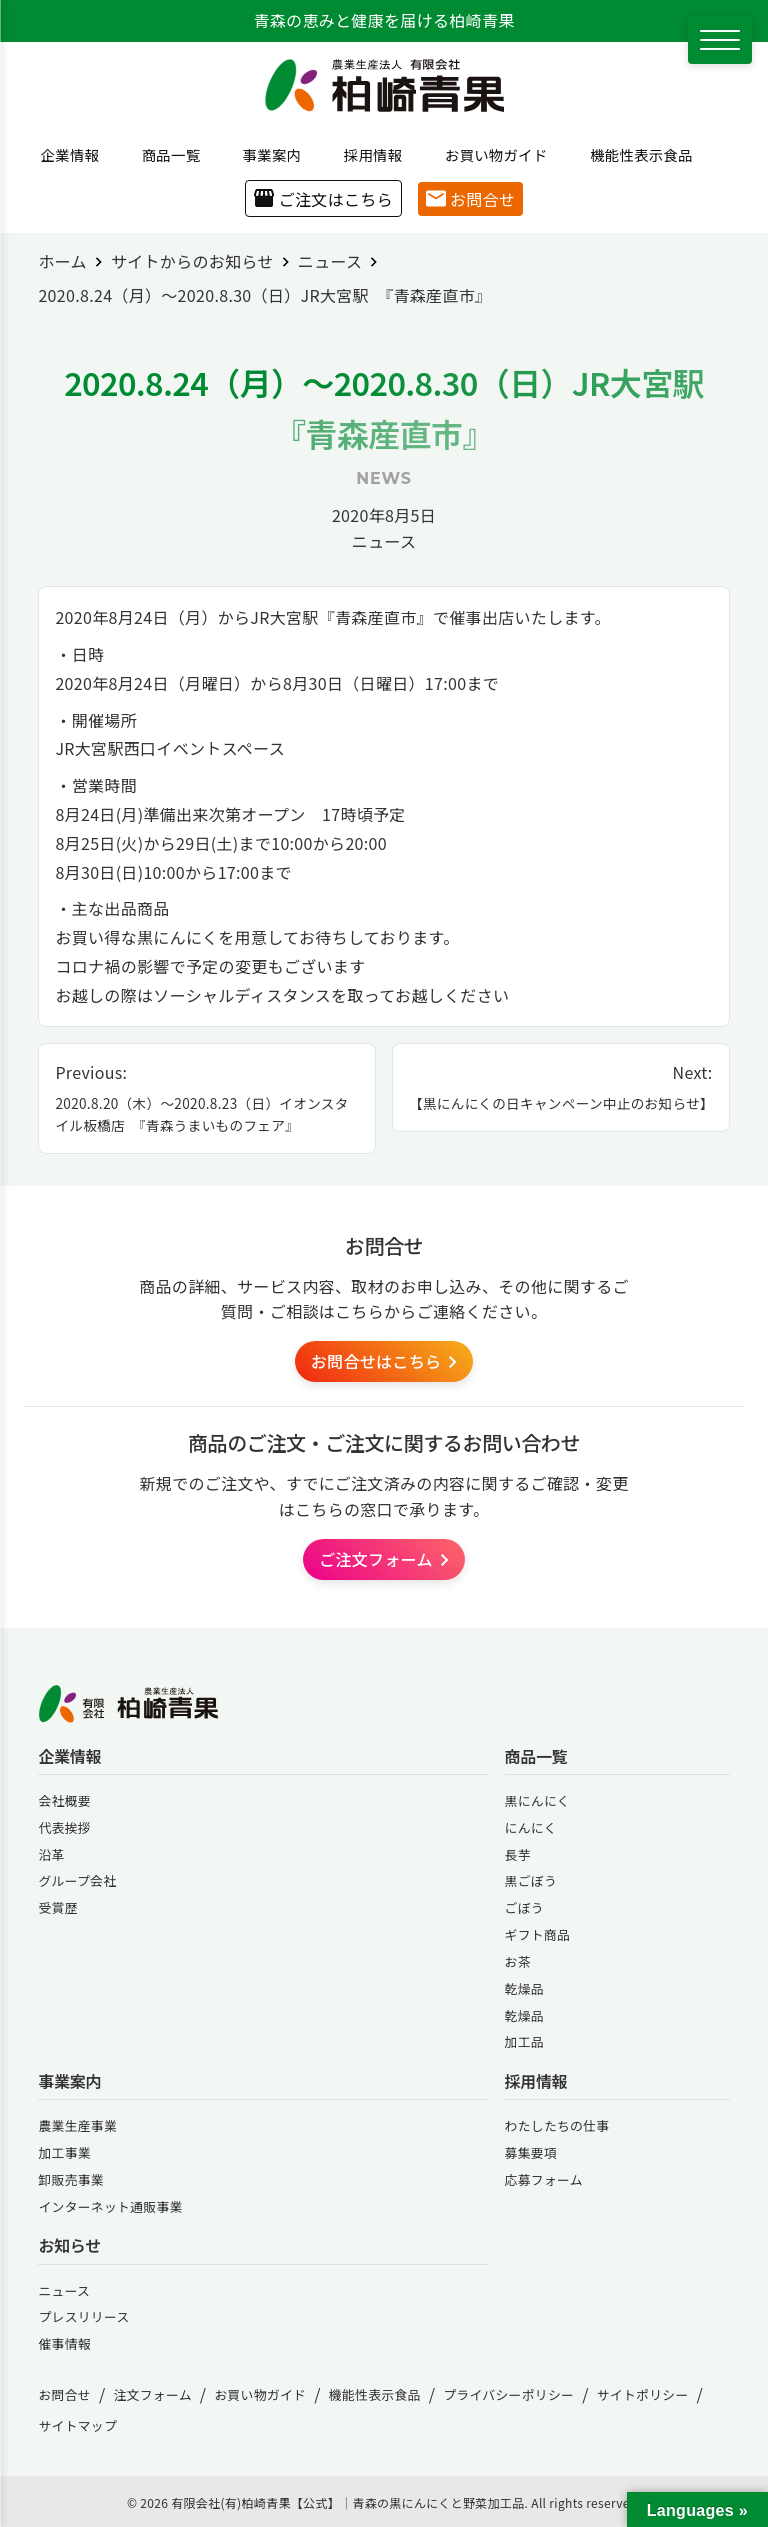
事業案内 (265, 154)
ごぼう (524, 1907)
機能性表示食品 (634, 154)
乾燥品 (524, 1988)
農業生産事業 (77, 2125)
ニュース (384, 541)
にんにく (531, 1827)
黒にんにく (537, 1800)
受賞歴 (57, 1907)
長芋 (518, 1854)
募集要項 (531, 2152)
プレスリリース (83, 2316)
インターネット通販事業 (110, 2206)
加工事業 (64, 2152)
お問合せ (470, 199)
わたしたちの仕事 (557, 2125)
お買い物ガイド (489, 154)
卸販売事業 (71, 2179)
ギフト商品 (538, 1934)
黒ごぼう (531, 1880)
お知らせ (69, 2245)
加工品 (524, 2041)
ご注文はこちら (323, 199)
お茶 (518, 1961)
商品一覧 (164, 154)
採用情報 (366, 154)
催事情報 (64, 2343)
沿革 (51, 1854)
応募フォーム (544, 2179)
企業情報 (63, 154)
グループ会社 (77, 1880)
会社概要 (64, 1800)
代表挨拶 (64, 1827)
